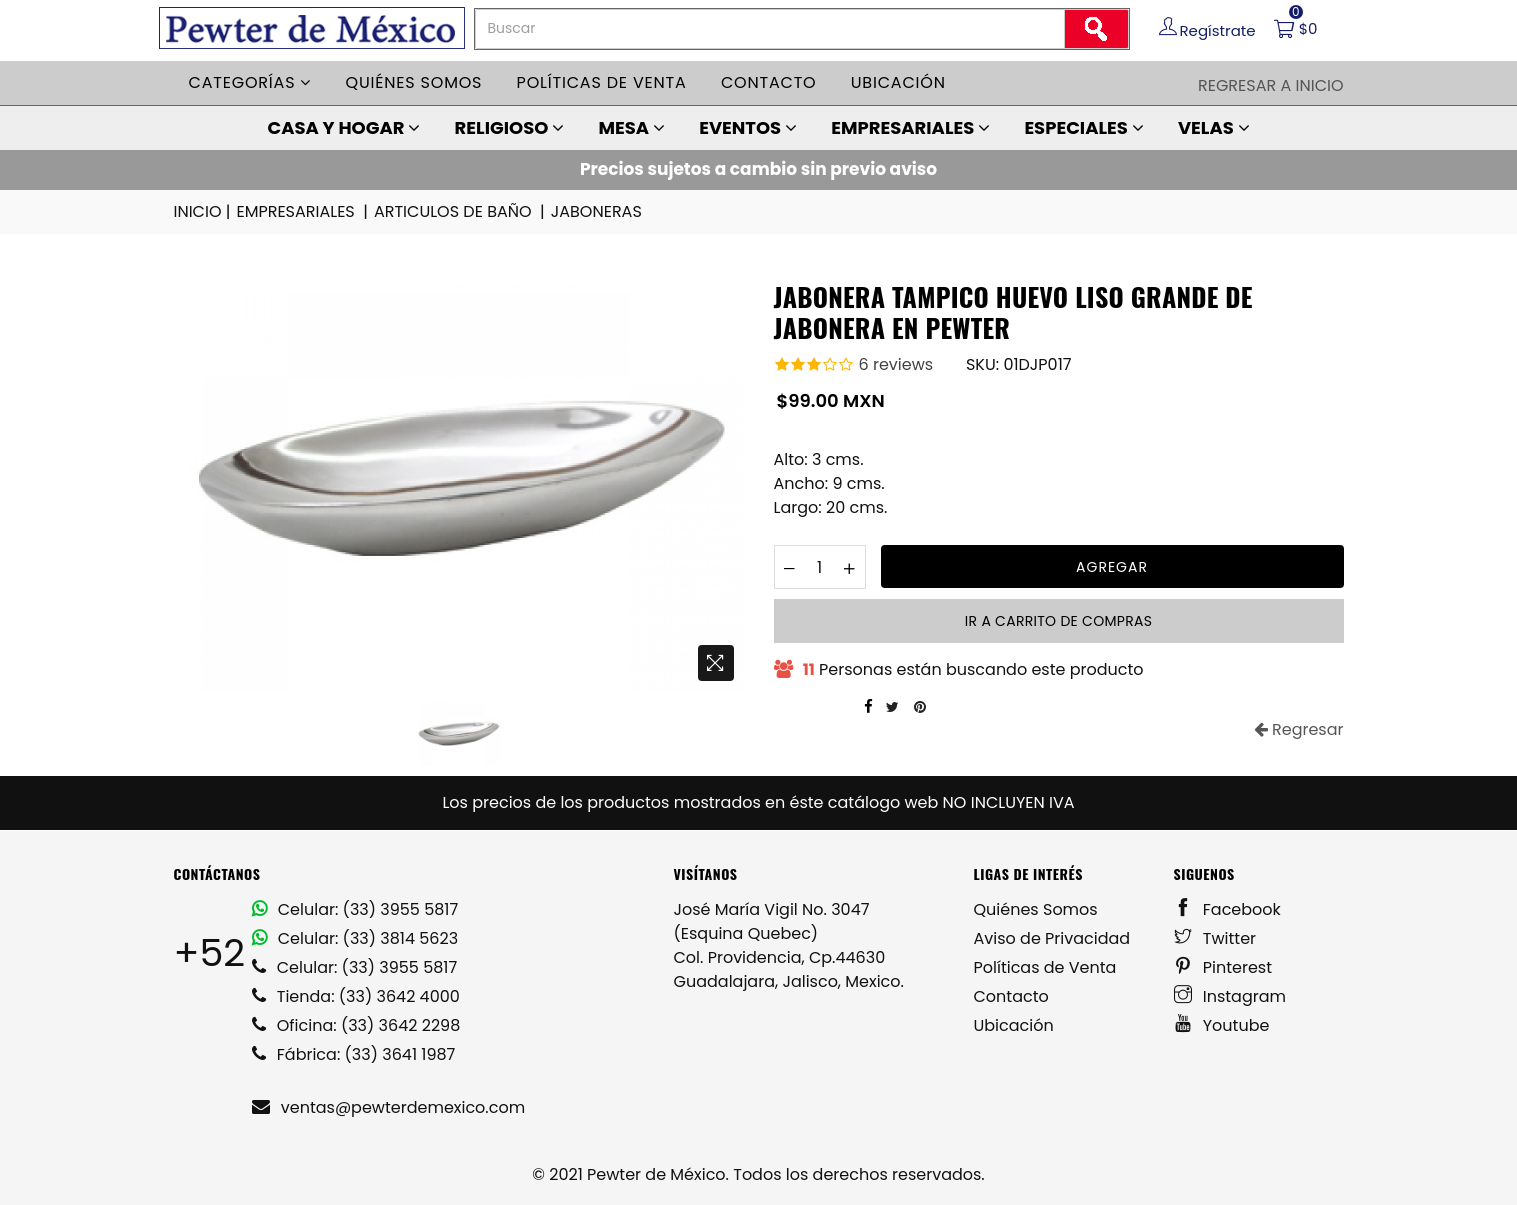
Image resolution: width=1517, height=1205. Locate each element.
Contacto (769, 82)
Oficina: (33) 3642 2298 (356, 1025)
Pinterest (1223, 967)
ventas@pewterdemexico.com (389, 1107)
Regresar (1299, 729)
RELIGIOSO (510, 127)
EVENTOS (748, 127)
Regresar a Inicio (1271, 85)
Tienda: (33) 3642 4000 (356, 996)
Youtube (1222, 1025)
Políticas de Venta (1045, 967)
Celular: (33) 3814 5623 (355, 938)
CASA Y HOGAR (343, 127)
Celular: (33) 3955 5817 (355, 909)
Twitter (1215, 938)
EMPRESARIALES (910, 127)
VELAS (1214, 127)
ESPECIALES (1083, 127)
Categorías (250, 82)
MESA (631, 127)
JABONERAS (596, 211)
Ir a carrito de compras (1058, 621)
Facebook (1227, 909)
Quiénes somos (414, 82)
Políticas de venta (602, 82)
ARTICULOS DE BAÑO (461, 212)
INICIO (204, 212)
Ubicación (898, 82)
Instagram (1230, 996)
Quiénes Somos (1036, 909)
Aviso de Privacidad (1052, 938)
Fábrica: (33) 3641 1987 (354, 1054)
